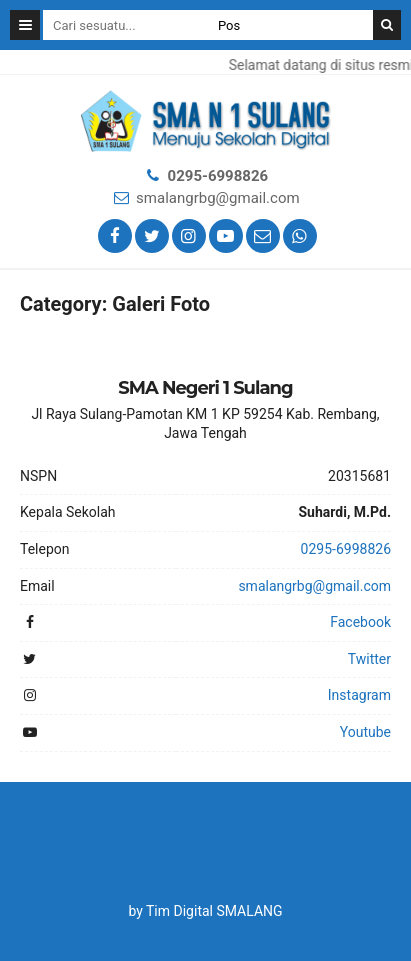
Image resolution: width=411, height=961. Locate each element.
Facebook (360, 622)
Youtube (365, 732)
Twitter (369, 659)
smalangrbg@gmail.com (218, 198)
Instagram (359, 695)
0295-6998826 (218, 176)
